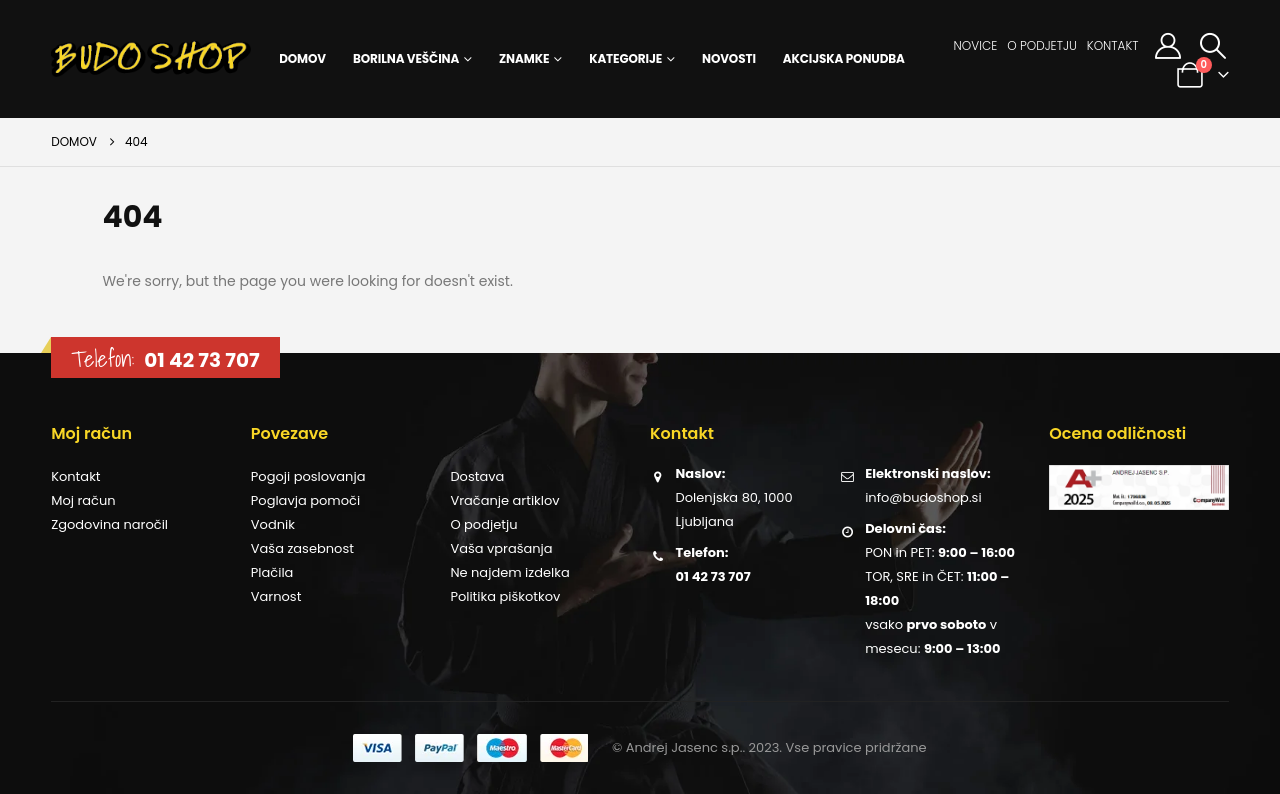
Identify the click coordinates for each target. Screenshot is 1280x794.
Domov (302, 58)
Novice (976, 45)
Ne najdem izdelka (509, 572)
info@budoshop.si (923, 497)
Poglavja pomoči (305, 500)
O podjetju (1042, 45)
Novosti (729, 58)
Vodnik (273, 524)
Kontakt (1113, 45)
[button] (1213, 46)
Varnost (276, 596)
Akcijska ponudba (844, 58)
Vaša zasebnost (302, 548)
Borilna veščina (406, 58)
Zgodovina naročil (109, 524)
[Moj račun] (1167, 46)
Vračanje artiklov (504, 500)
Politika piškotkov (505, 596)
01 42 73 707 (201, 360)
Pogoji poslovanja (308, 476)
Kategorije (625, 58)
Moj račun (83, 500)
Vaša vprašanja (501, 548)
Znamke (524, 58)
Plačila (272, 572)
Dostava (477, 476)
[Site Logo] (151, 59)
